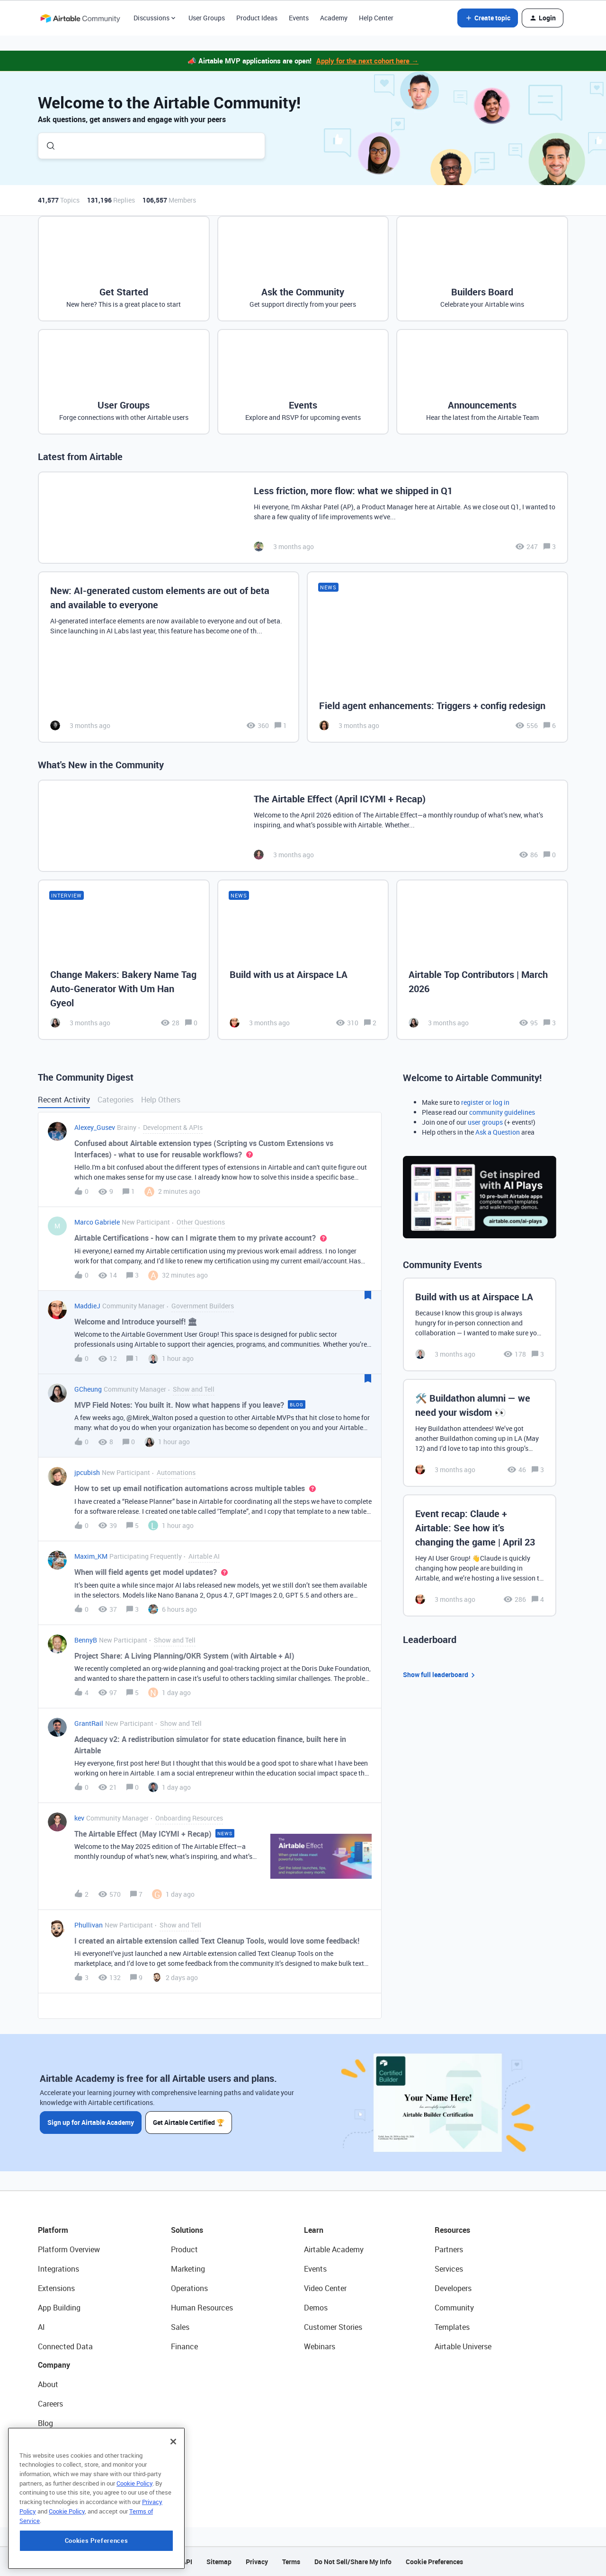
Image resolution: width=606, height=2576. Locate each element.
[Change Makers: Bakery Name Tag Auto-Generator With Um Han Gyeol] (124, 959)
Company (54, 2365)
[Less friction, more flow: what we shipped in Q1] (303, 517)
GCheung (88, 1389)
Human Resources (202, 2307)
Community (454, 2307)
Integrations (58, 2269)
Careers (50, 2403)
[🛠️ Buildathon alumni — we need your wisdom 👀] (479, 1433)
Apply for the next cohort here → (367, 60)
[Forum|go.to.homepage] (80, 18)
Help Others (160, 1099)
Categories (116, 1099)
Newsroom (56, 2462)
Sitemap (219, 2561)
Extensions (56, 2288)
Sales (180, 2327)
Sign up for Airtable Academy (90, 2122)
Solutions (187, 2230)
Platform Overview (69, 2249)
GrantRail (88, 1723)
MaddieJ (87, 1305)
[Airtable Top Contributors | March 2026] (482, 959)
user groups (485, 1122)
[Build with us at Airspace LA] (303, 959)
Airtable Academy (334, 2249)
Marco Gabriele (97, 1221)
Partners (449, 2249)
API (187, 2561)
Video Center (325, 2288)
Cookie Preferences (434, 2561)
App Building (59, 2307)
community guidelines (502, 1112)
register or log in (485, 1102)
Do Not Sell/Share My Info (353, 2561)
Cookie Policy (134, 2536)
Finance (184, 2346)
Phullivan (88, 1924)
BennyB (85, 1639)
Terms (291, 2561)
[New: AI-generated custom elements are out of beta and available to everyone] (168, 657)
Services (449, 2269)
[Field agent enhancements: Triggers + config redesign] (437, 657)
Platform (53, 2230)
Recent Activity (64, 1099)
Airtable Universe (463, 2346)
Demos (316, 2307)
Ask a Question (497, 1132)
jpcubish (87, 1472)
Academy (334, 17)
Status (49, 2442)
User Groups (206, 17)
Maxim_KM (90, 1556)
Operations (189, 2288)
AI (41, 2327)
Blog (45, 2423)
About (48, 2384)
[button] (487, 18)
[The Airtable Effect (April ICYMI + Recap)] (303, 826)
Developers (453, 2288)
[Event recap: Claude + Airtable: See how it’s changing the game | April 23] (479, 1555)
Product (184, 2249)
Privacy (257, 2561)
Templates (452, 2327)
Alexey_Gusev (94, 1127)
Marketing (188, 2269)
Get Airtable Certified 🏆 (188, 2122)
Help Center (376, 17)
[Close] (173, 2494)
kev (79, 1817)
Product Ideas (256, 17)
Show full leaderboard (440, 1675)
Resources (452, 2230)
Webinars (319, 2346)
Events (299, 17)
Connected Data (65, 2346)
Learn (313, 2230)
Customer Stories (333, 2327)
